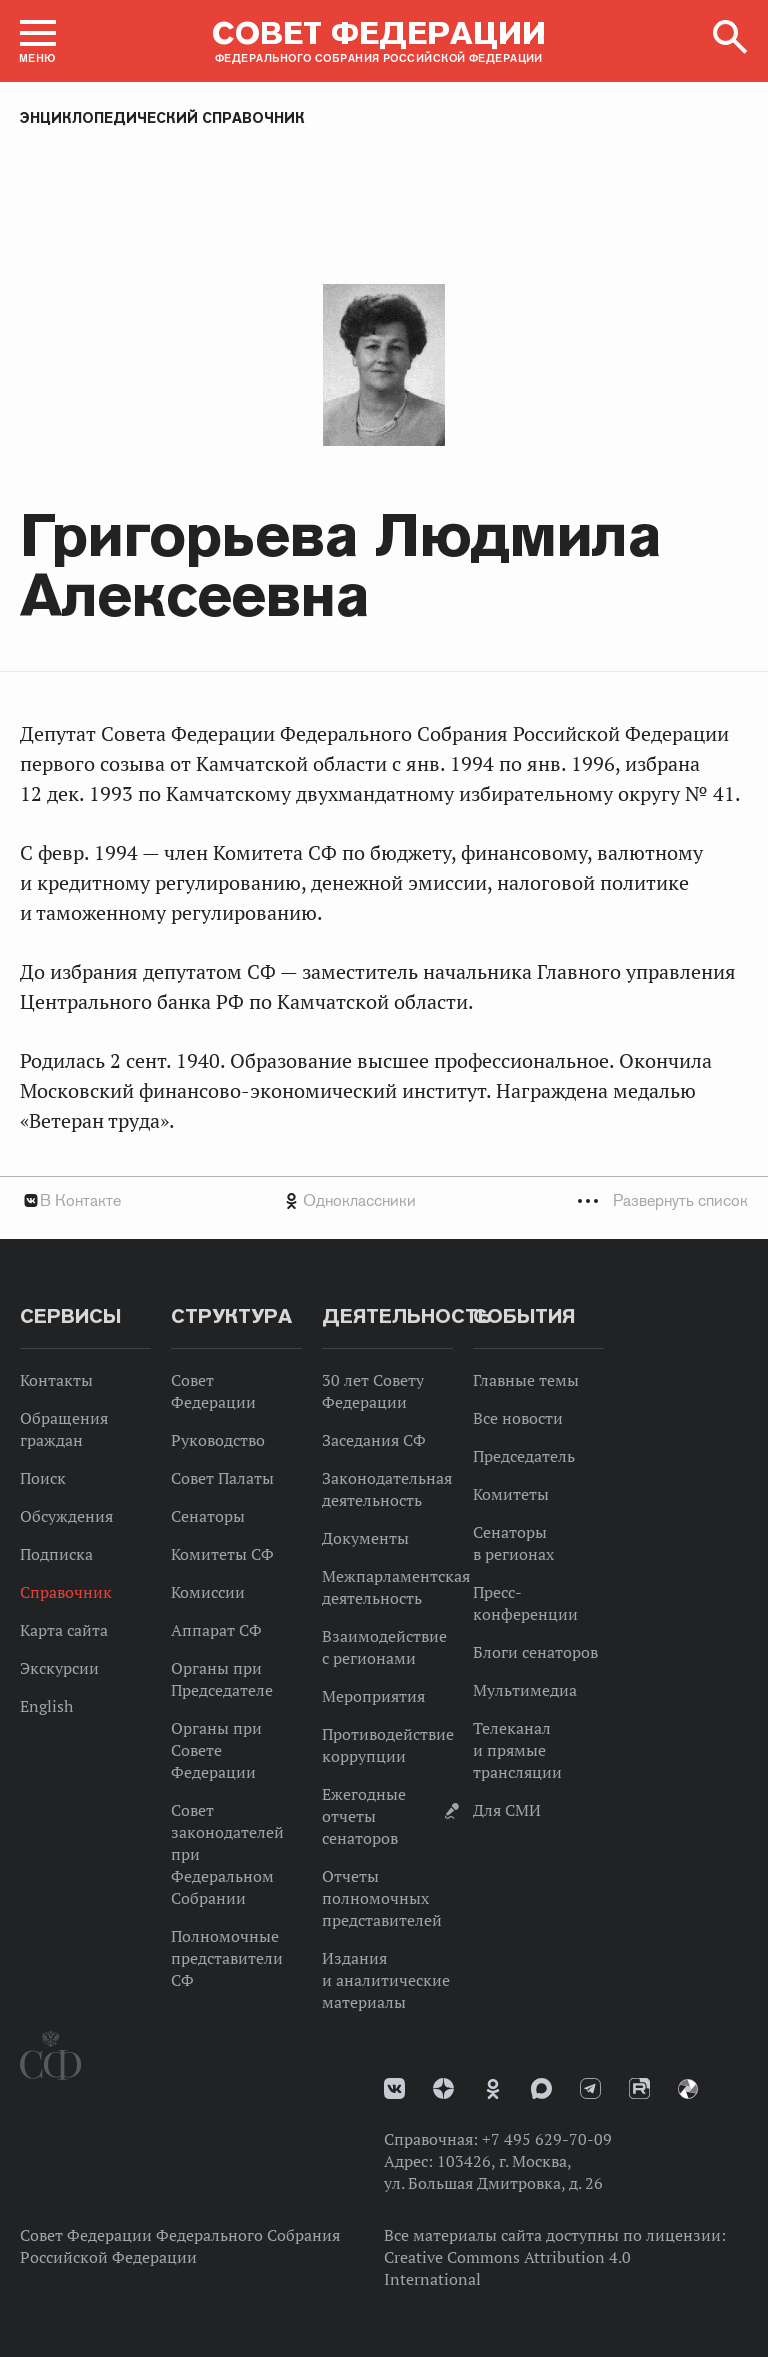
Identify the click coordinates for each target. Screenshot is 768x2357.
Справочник (66, 1592)
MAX (541, 2088)
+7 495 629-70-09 (547, 2139)
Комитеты (511, 1494)
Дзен (443, 2088)
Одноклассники (359, 1200)
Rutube (639, 2088)
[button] (38, 41)
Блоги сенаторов (535, 1652)
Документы (365, 1538)
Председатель (524, 1456)
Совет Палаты (222, 1478)
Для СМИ (507, 1810)
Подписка (56, 1554)
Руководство (218, 1440)
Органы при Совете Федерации (216, 1750)
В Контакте (80, 1200)
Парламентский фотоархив (688, 2089)
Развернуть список (680, 1200)
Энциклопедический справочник (162, 118)
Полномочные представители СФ (227, 1958)
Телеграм (590, 2088)
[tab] (384, 1200)
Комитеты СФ (222, 1554)
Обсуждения (66, 1516)
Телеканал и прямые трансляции (517, 1750)
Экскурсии (59, 1668)
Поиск (43, 1478)
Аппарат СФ (216, 1630)
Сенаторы (208, 1516)
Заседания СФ (374, 1440)
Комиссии (208, 1592)
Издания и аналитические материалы (386, 1980)
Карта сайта (64, 1630)
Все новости (518, 1418)
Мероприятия (373, 1696)
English (46, 1706)
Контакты (56, 1380)
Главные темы (526, 1380)
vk (394, 2088)
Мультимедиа (525, 1690)
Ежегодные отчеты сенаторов (364, 1816)
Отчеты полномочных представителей (382, 1898)
